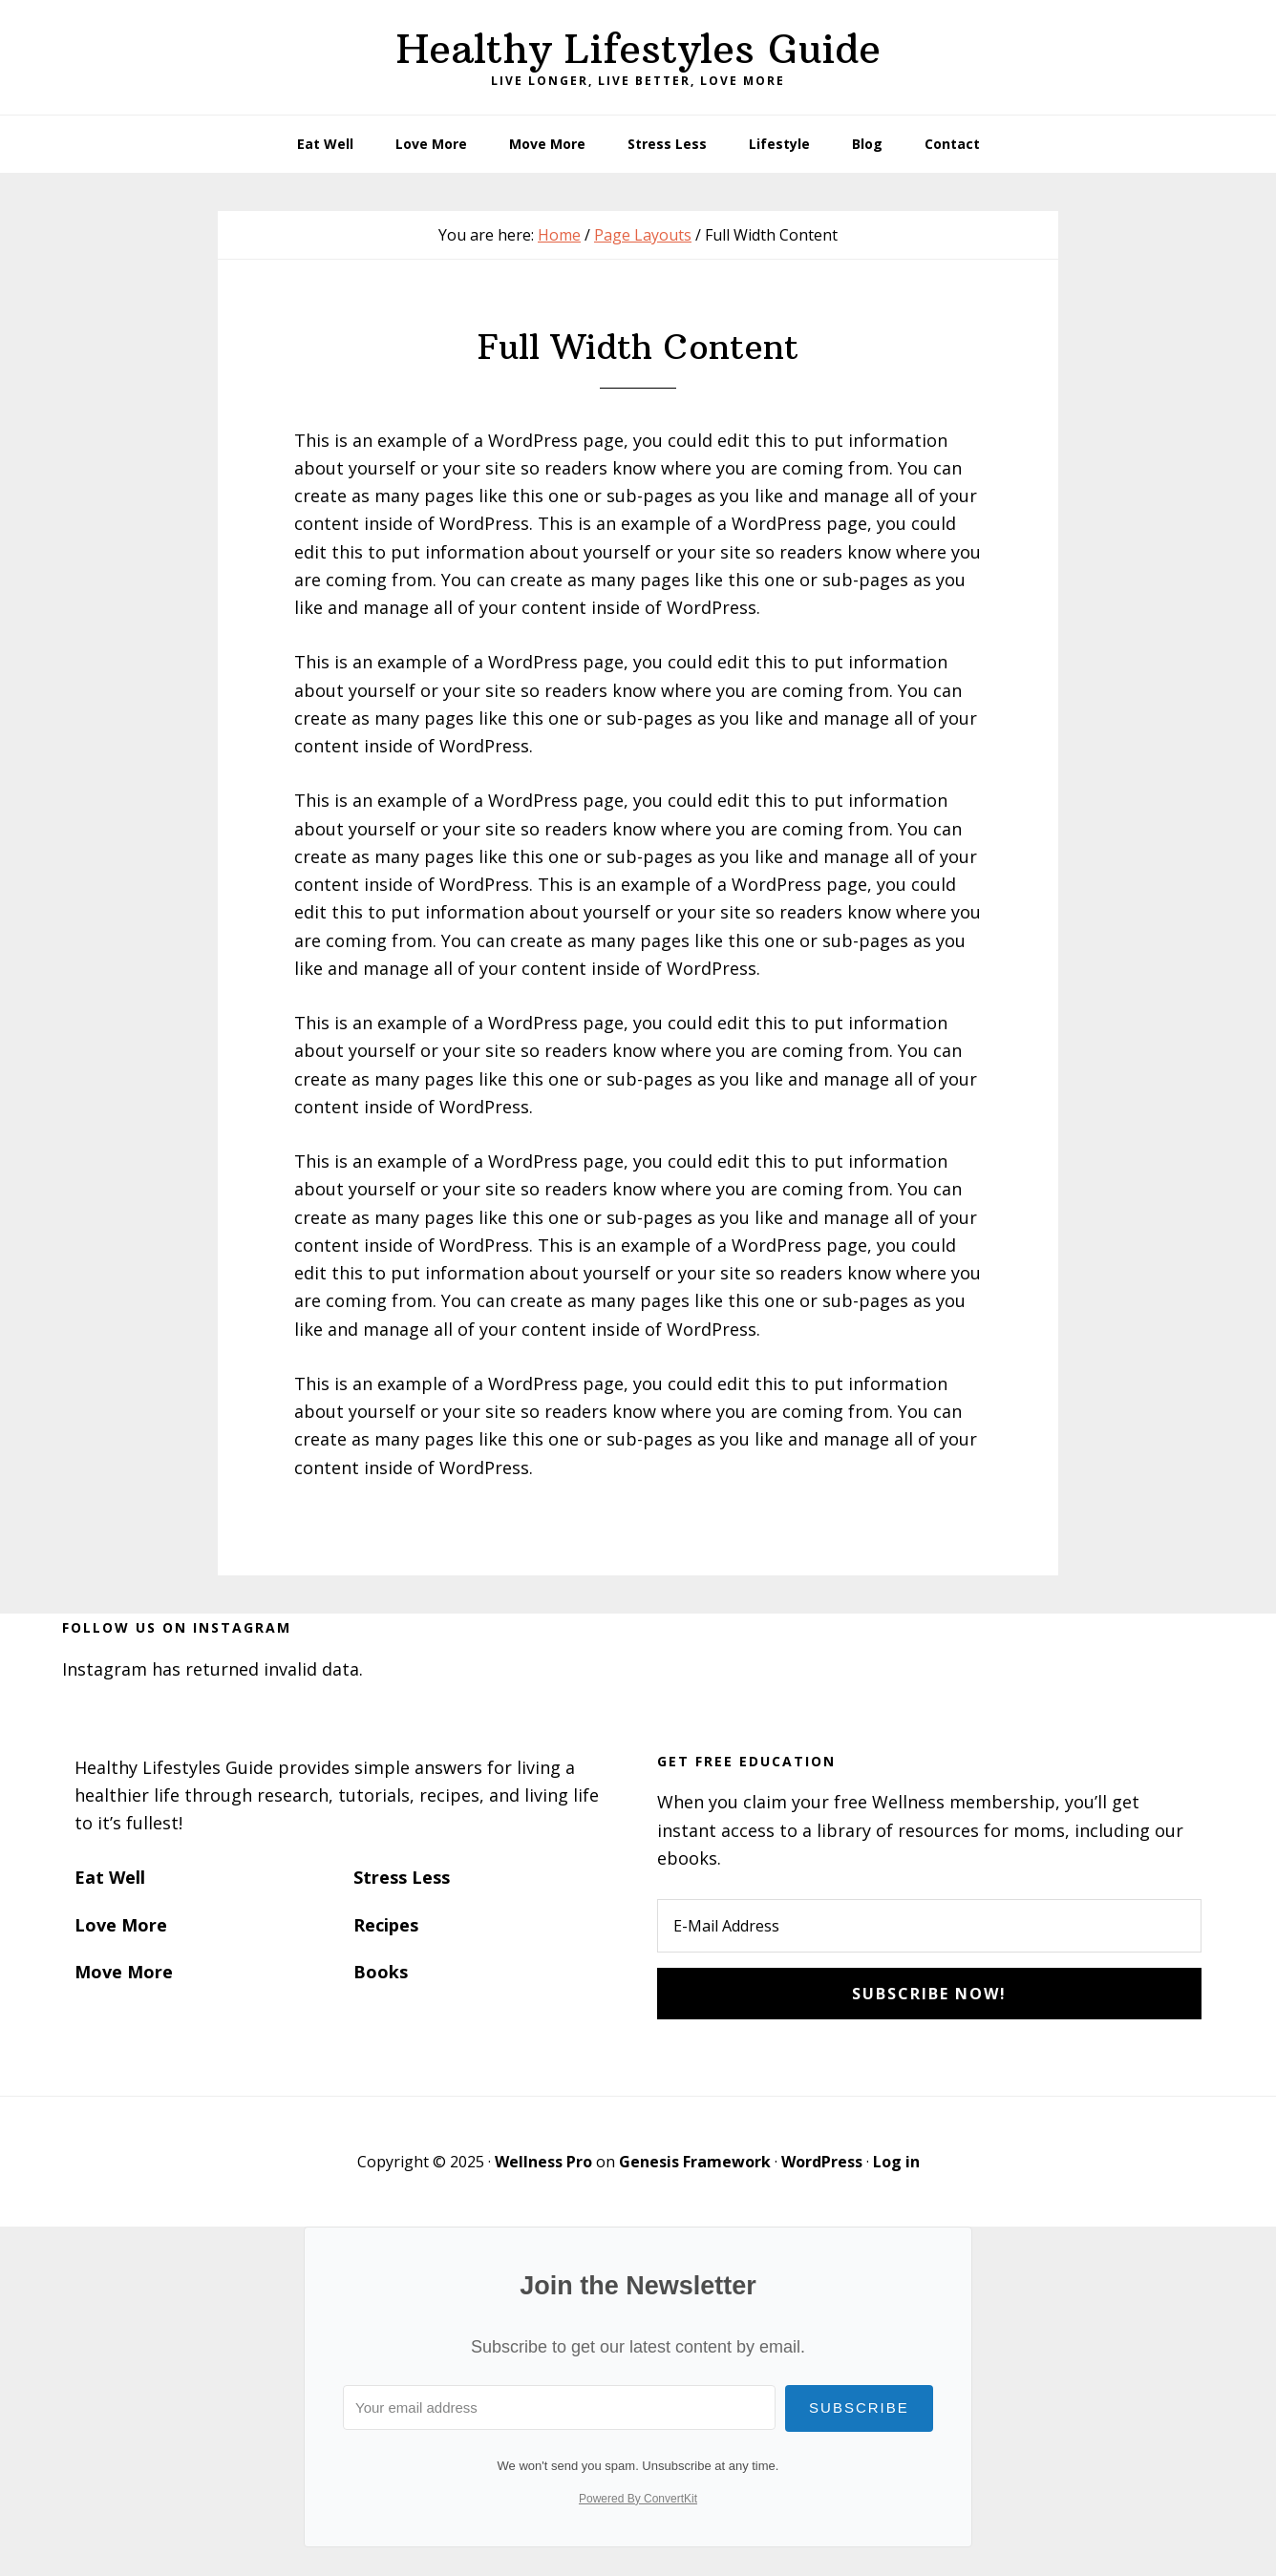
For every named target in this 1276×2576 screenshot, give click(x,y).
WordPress (821, 2161)
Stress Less (401, 1877)
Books (380, 1971)
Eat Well (109, 1877)
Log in (896, 2161)
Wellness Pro (543, 2161)
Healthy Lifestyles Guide (638, 49)
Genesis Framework (695, 2161)
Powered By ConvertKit (638, 2498)
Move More (123, 1971)
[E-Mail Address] (929, 1926)
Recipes (385, 1924)
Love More (120, 1924)
